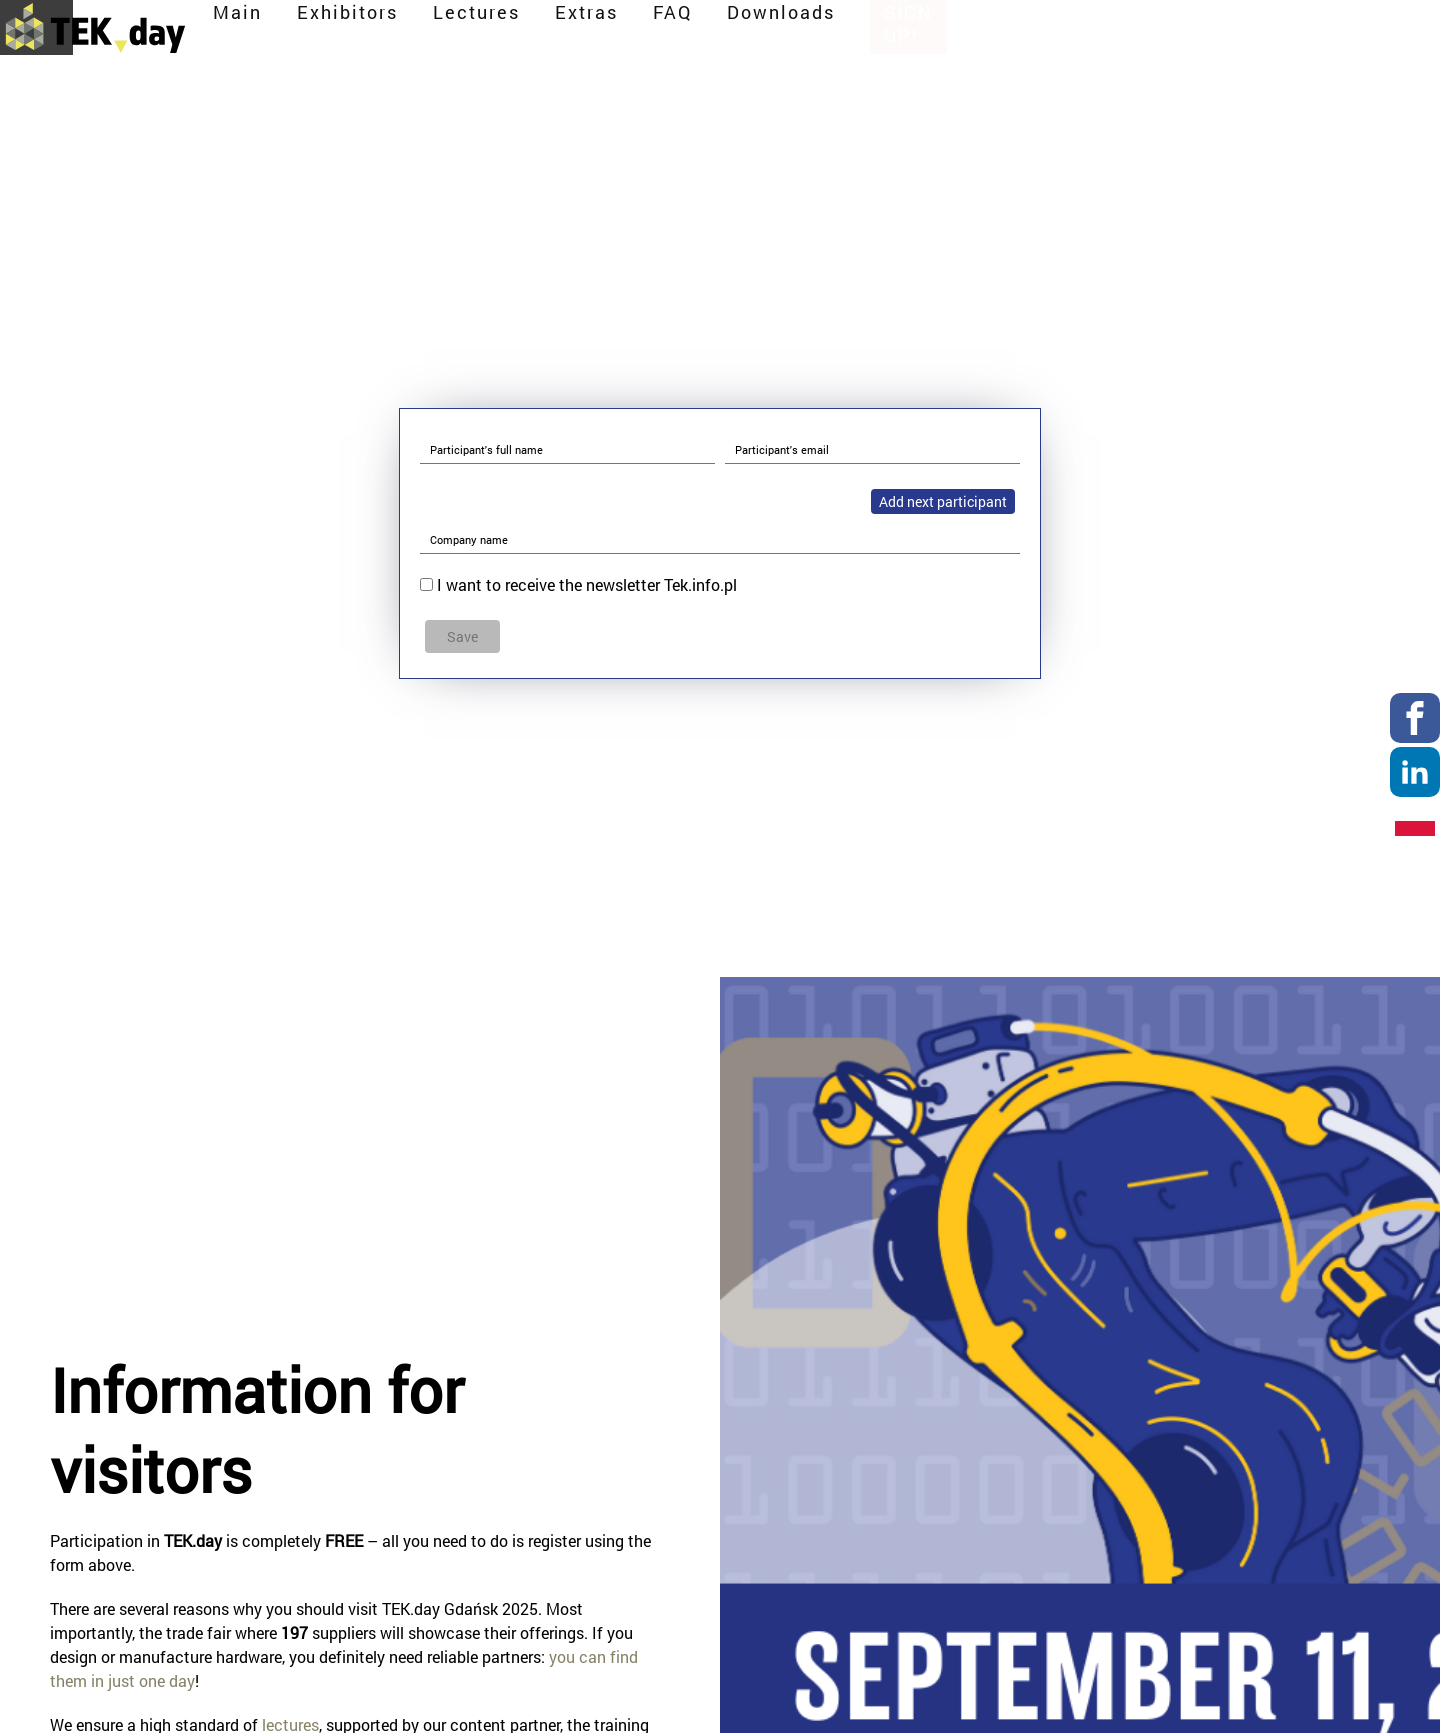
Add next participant (943, 501)
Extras (978, 31)
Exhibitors (739, 31)
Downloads (1173, 31)
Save (462, 636)
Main (629, 31)
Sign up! (1321, 31)
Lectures (868, 31)
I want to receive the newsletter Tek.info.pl (587, 584)
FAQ (1064, 31)
